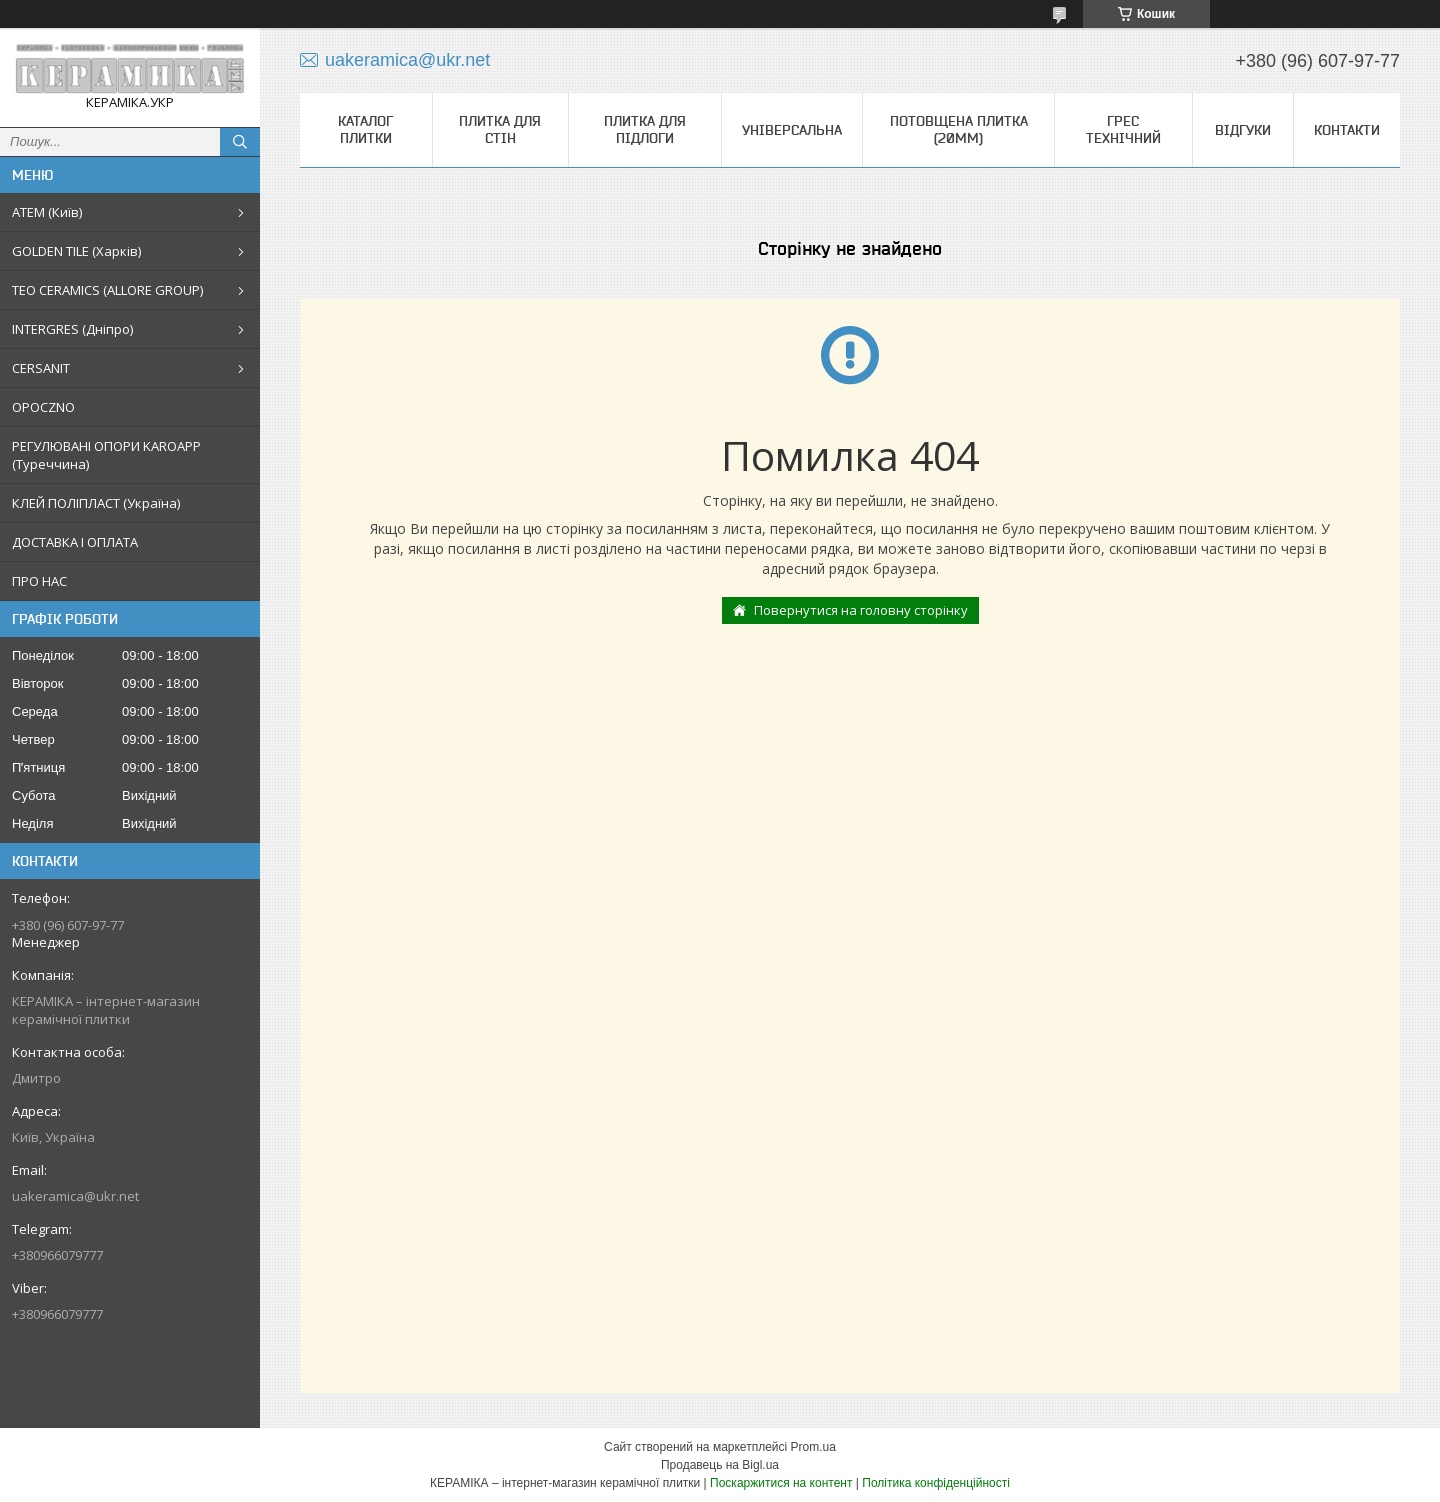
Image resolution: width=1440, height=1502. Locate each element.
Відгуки (1243, 130)
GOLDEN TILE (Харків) (76, 251)
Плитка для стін (500, 129)
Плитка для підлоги (645, 129)
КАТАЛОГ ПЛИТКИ (365, 129)
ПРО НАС (39, 581)
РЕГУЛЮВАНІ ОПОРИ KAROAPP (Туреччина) (106, 455)
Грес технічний (1123, 129)
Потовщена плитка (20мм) (959, 129)
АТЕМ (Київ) (47, 212)
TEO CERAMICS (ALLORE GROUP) (107, 290)
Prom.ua (813, 1447)
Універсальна (792, 130)
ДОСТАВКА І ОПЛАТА (75, 542)
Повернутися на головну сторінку (861, 610)
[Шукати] (240, 142)
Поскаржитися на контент (781, 1483)
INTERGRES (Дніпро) (72, 329)
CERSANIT (41, 368)
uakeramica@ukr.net (75, 1196)
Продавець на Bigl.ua (720, 1465)
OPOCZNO (43, 407)
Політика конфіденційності (936, 1483)
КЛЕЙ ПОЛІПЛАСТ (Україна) (96, 503)
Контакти (1347, 130)
